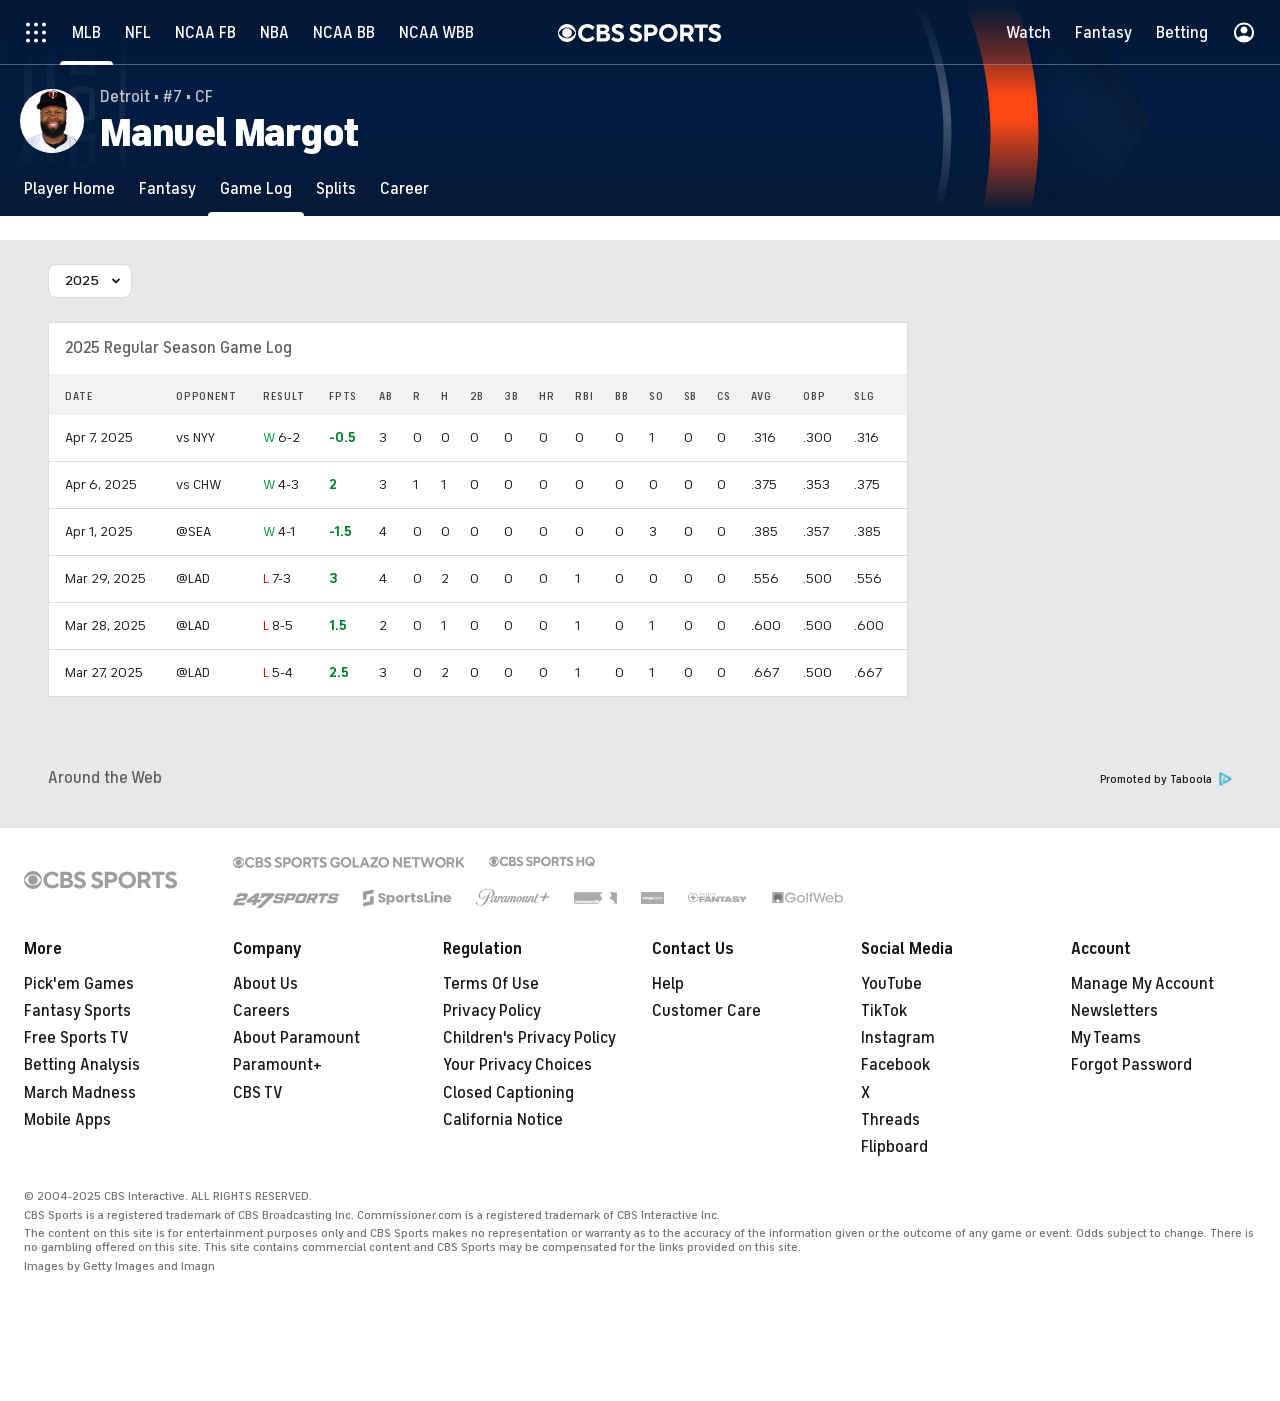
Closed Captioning (508, 1093)
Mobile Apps (67, 1120)
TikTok (884, 1011)
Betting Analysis (82, 1065)
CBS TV (258, 1093)
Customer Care (706, 1011)
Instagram (898, 1038)
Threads (890, 1120)
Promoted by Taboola (1166, 779)
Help (668, 984)
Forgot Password (1131, 1065)
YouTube (891, 984)
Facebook (895, 1065)
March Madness (80, 1093)
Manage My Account (1142, 984)
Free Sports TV (76, 1038)
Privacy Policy (492, 1011)
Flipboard (894, 1147)
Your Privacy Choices (517, 1065)
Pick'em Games (79, 984)
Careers (261, 1011)
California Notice (503, 1120)
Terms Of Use (491, 984)
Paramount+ (277, 1065)
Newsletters (1114, 1011)
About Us (265, 984)
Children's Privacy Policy (529, 1038)
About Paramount (296, 1038)
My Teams (1106, 1038)
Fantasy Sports (77, 1011)
